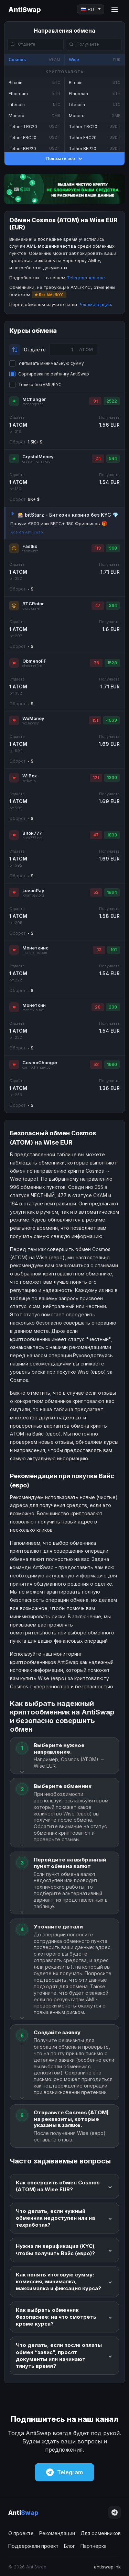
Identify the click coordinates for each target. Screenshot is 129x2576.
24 (98, 458)
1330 (112, 777)
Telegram (64, 2472)
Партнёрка (93, 2546)
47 (97, 605)
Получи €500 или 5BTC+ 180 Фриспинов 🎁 (58, 523)
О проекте (21, 2533)
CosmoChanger (39, 1062)
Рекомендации (94, 304)
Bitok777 (32, 833)
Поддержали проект (33, 2546)
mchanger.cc (32, 404)
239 (113, 1007)
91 (95, 401)
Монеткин (34, 1005)
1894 (112, 892)
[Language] (90, 9)
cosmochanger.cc (36, 1067)
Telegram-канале (86, 277)
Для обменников (100, 2533)
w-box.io (29, 781)
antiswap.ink (107, 2566)
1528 (112, 662)
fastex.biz (30, 551)
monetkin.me (33, 1010)
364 (113, 605)
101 (113, 949)
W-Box (29, 775)
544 (113, 458)
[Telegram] (114, 2512)
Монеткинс (35, 947)
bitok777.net (32, 838)
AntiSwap (24, 9)
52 (96, 892)
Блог (69, 2546)
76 (96, 662)
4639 (111, 720)
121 (96, 777)
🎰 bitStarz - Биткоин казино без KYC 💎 (68, 515)
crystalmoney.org (36, 461)
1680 (112, 1064)
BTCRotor (33, 603)
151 (95, 720)
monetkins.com (34, 953)
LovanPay (33, 890)
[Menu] (114, 9)
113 (98, 548)
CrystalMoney (38, 456)
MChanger (34, 399)
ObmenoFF (34, 661)
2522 (111, 401)
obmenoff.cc (32, 666)
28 (97, 1007)
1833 (112, 834)
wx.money (30, 723)
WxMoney (33, 718)
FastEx (29, 546)
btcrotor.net (31, 608)
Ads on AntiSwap (26, 532)
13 (99, 949)
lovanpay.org (33, 895)
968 (113, 548)
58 (96, 1064)
